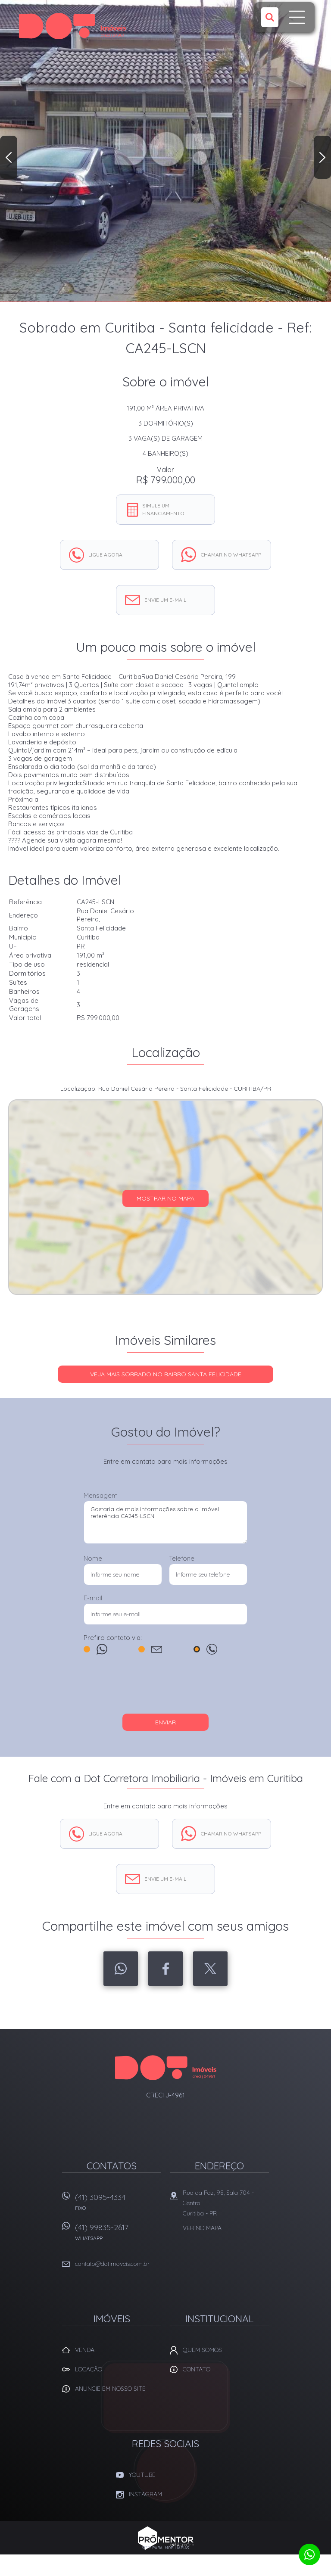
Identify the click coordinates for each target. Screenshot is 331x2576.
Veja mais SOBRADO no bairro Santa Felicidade (165, 1374)
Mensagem (101, 1495)
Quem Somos (202, 2350)
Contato (196, 2369)
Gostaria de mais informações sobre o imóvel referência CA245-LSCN (165, 1522)
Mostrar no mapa (165, 1198)
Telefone (181, 1558)
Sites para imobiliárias (165, 2547)
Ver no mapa (202, 2228)
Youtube (142, 2475)
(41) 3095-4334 (118, 2205)
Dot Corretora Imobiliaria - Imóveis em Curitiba (165, 2067)
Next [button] (322, 157)
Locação (88, 2369)
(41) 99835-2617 (118, 2235)
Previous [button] (8, 157)
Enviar (165, 1722)
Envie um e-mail (165, 600)
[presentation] (165, 1688)
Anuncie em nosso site (110, 2388)
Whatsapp (120, 1968)
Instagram (145, 2494)
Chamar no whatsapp (230, 554)
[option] (165, 151)
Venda (84, 2350)
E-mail (93, 1598)
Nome (93, 1558)
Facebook (165, 1968)
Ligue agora (105, 554)
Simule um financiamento (163, 509)
